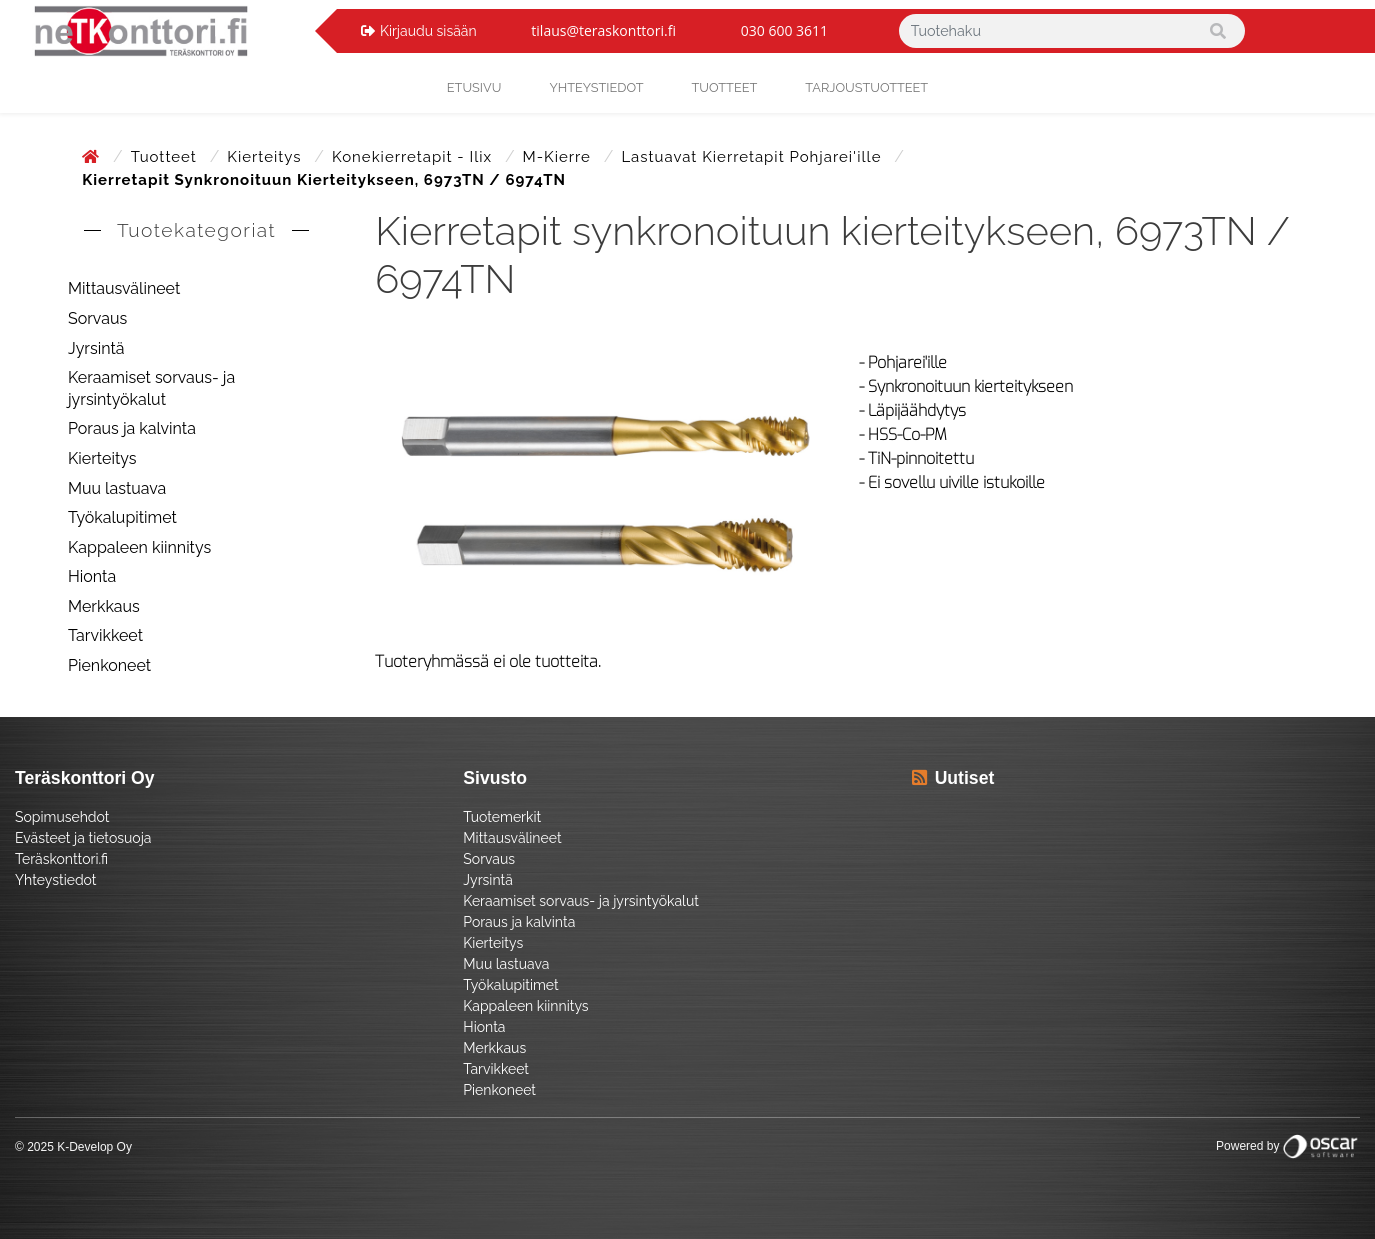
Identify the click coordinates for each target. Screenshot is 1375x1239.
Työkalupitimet (122, 517)
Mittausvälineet (124, 288)
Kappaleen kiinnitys (139, 547)
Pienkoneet (109, 665)
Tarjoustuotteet (866, 87)
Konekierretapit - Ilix (414, 157)
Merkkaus (104, 606)
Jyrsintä (96, 348)
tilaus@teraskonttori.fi (603, 30)
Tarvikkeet (105, 635)
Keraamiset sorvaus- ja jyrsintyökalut (151, 388)
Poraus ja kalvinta (132, 428)
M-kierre (559, 157)
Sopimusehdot (62, 817)
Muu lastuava (117, 488)
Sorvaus (97, 318)
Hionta (92, 576)
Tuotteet (725, 87)
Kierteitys (266, 157)
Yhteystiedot (56, 880)
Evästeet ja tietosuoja (83, 838)
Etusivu (474, 87)
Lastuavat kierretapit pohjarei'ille (753, 157)
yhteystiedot (596, 87)
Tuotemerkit (502, 817)
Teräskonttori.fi (61, 859)
